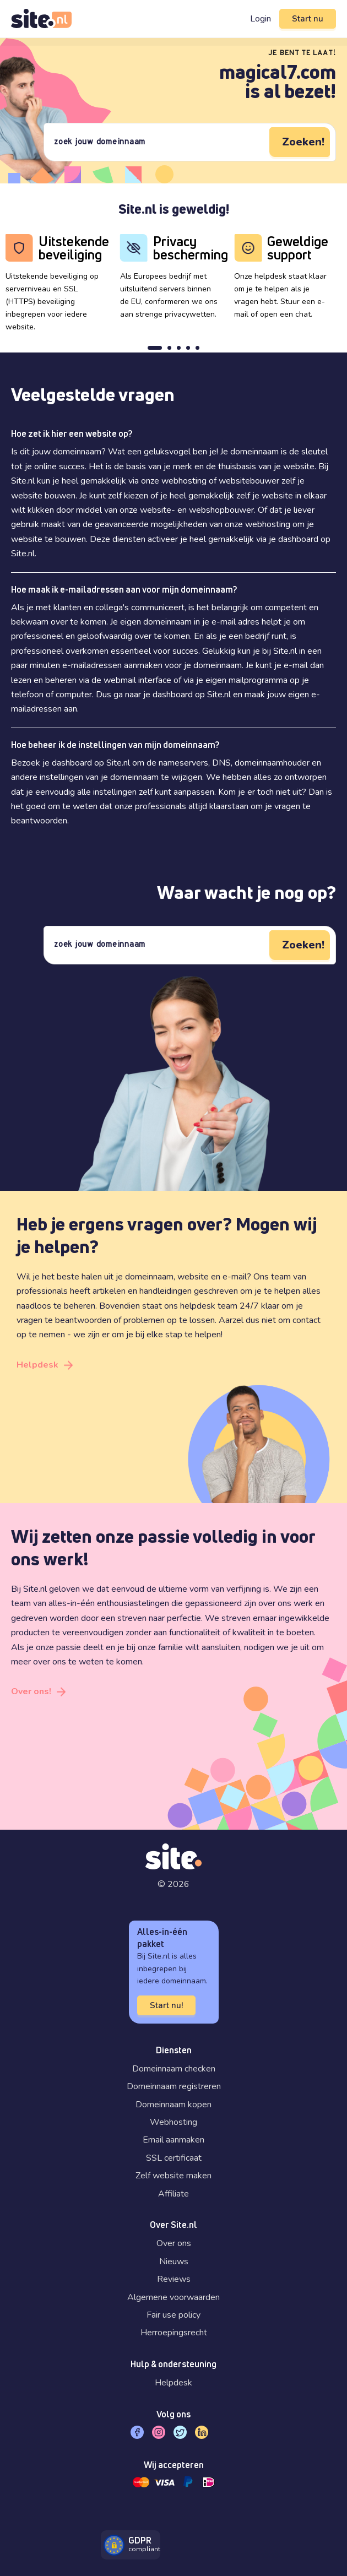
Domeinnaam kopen (173, 2104)
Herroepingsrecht (173, 2332)
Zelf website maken (173, 2176)
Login (260, 19)
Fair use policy (173, 2315)
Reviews (174, 2279)
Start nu (307, 18)
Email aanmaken (173, 2140)
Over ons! (31, 1691)
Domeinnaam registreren (174, 2086)
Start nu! (166, 2005)
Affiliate (173, 2194)
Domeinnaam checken (173, 2069)
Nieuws (173, 2261)
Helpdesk (37, 1365)
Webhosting (173, 2122)
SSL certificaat (174, 2158)
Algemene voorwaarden (173, 2297)
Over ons (173, 2243)
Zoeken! (303, 141)
